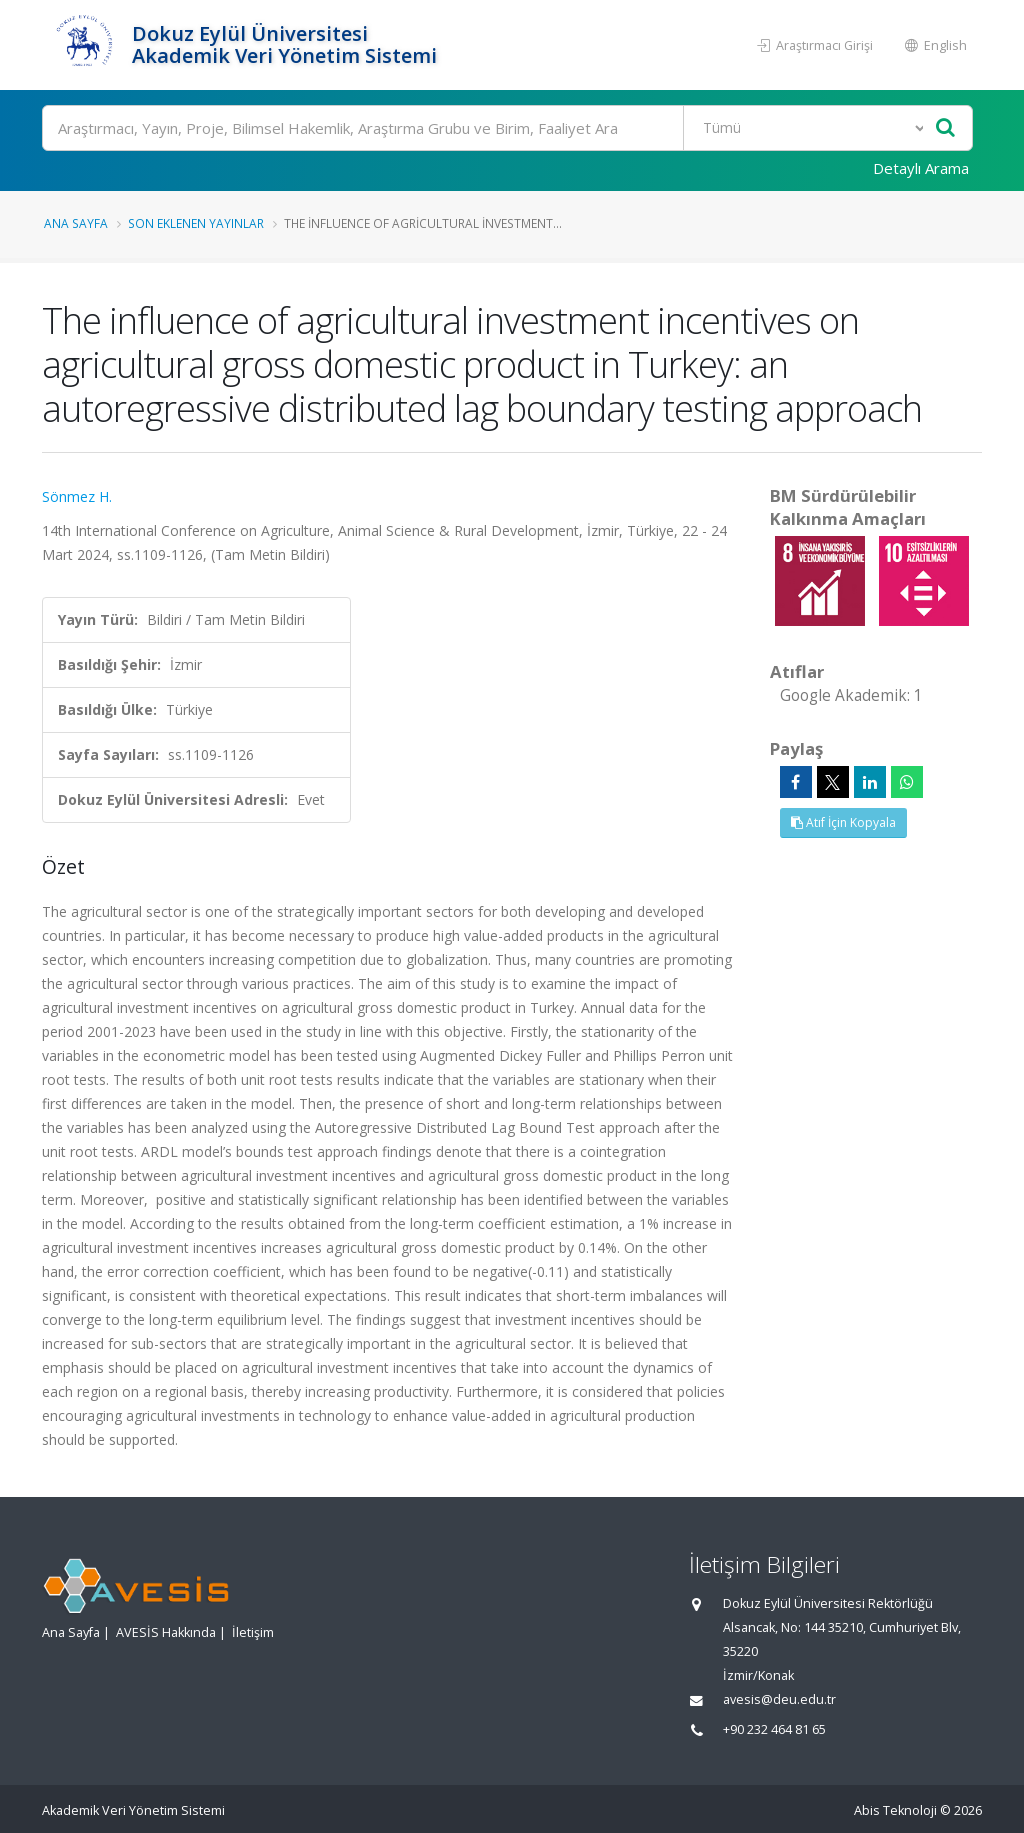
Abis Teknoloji (895, 1810)
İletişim (253, 1632)
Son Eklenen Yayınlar (196, 223)
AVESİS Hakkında (166, 1632)
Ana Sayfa (76, 223)
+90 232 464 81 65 (774, 1729)
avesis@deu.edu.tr (779, 1699)
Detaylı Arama (921, 168)
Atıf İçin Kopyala (843, 822)
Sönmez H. (77, 496)
